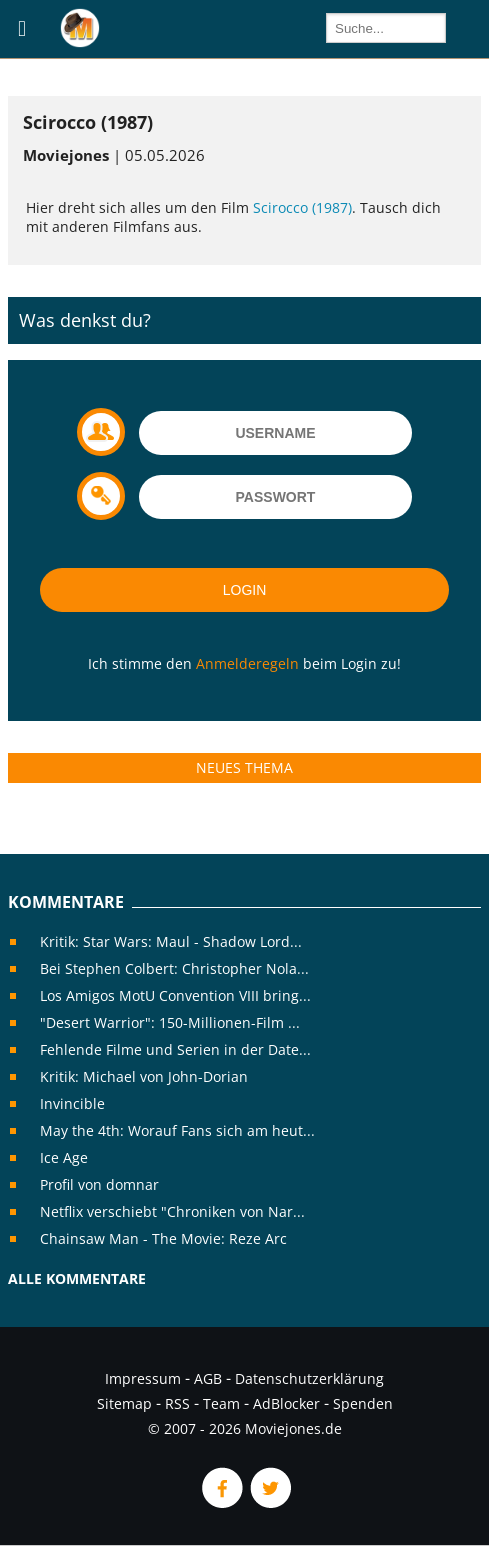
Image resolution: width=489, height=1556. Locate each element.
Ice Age (64, 1157)
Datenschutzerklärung (309, 1378)
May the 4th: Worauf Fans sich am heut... (177, 1130)
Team (221, 1403)
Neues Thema (244, 767)
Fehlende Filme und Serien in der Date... (175, 1049)
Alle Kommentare (77, 1278)
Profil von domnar (99, 1184)
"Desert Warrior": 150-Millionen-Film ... (170, 1022)
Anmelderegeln (247, 663)
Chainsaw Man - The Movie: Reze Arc (163, 1238)
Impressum (143, 1378)
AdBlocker (286, 1403)
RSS (177, 1403)
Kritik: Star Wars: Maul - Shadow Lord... (171, 941)
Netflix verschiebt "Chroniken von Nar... (172, 1211)
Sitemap (124, 1403)
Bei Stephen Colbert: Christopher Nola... (174, 968)
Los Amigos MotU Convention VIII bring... (175, 995)
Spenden (363, 1403)
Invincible (72, 1103)
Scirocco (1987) (302, 207)
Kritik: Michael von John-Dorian (144, 1076)
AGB (208, 1378)
